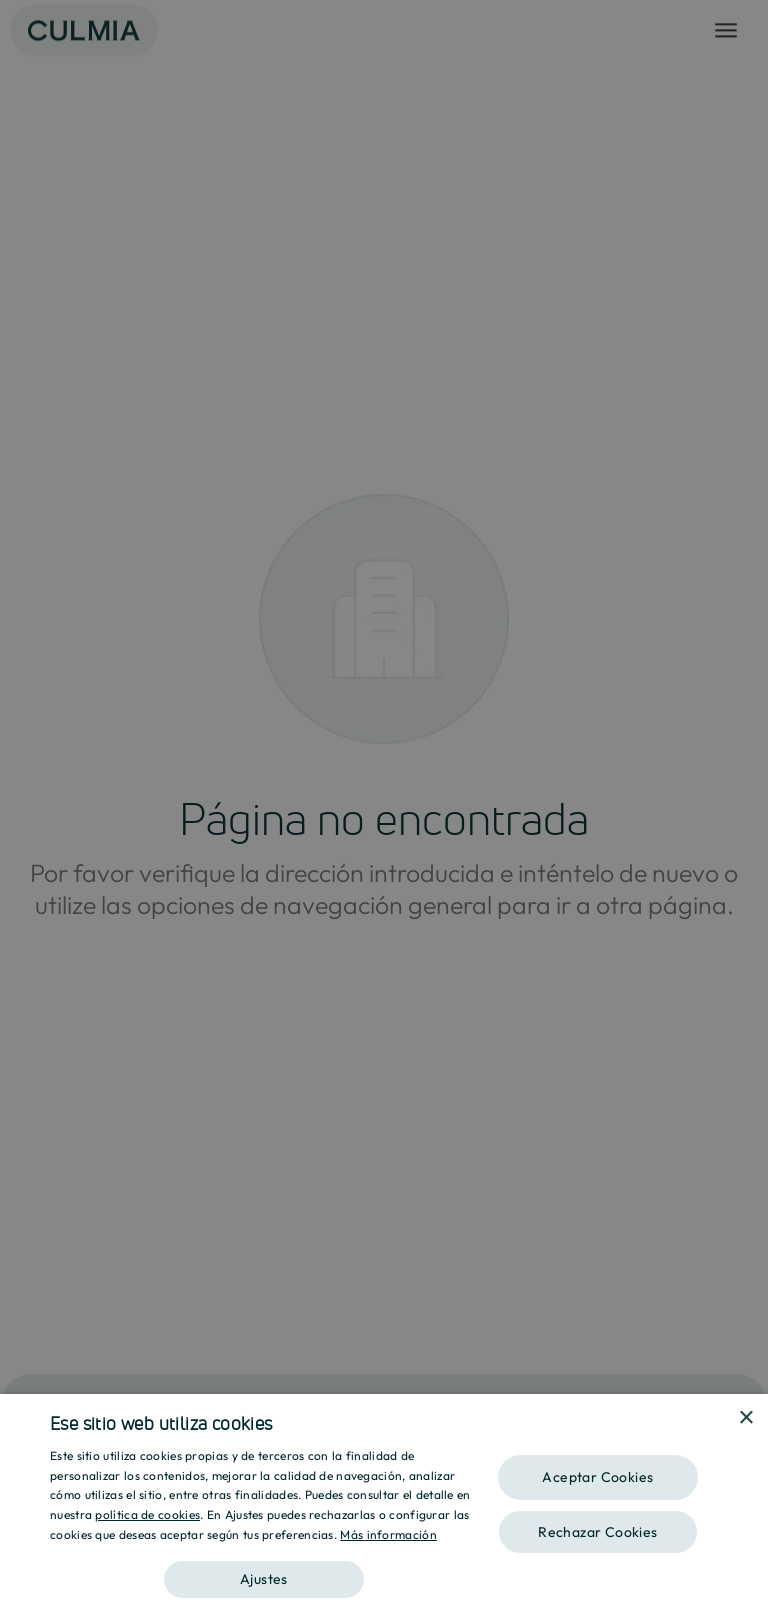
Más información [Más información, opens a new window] (388, 1534)
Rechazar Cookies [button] (597, 1532)
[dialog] (384, 1504)
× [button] (745, 1418)
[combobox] (718, 1419)
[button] (264, 1572)
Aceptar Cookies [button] (597, 1477)
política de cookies (147, 1514)
